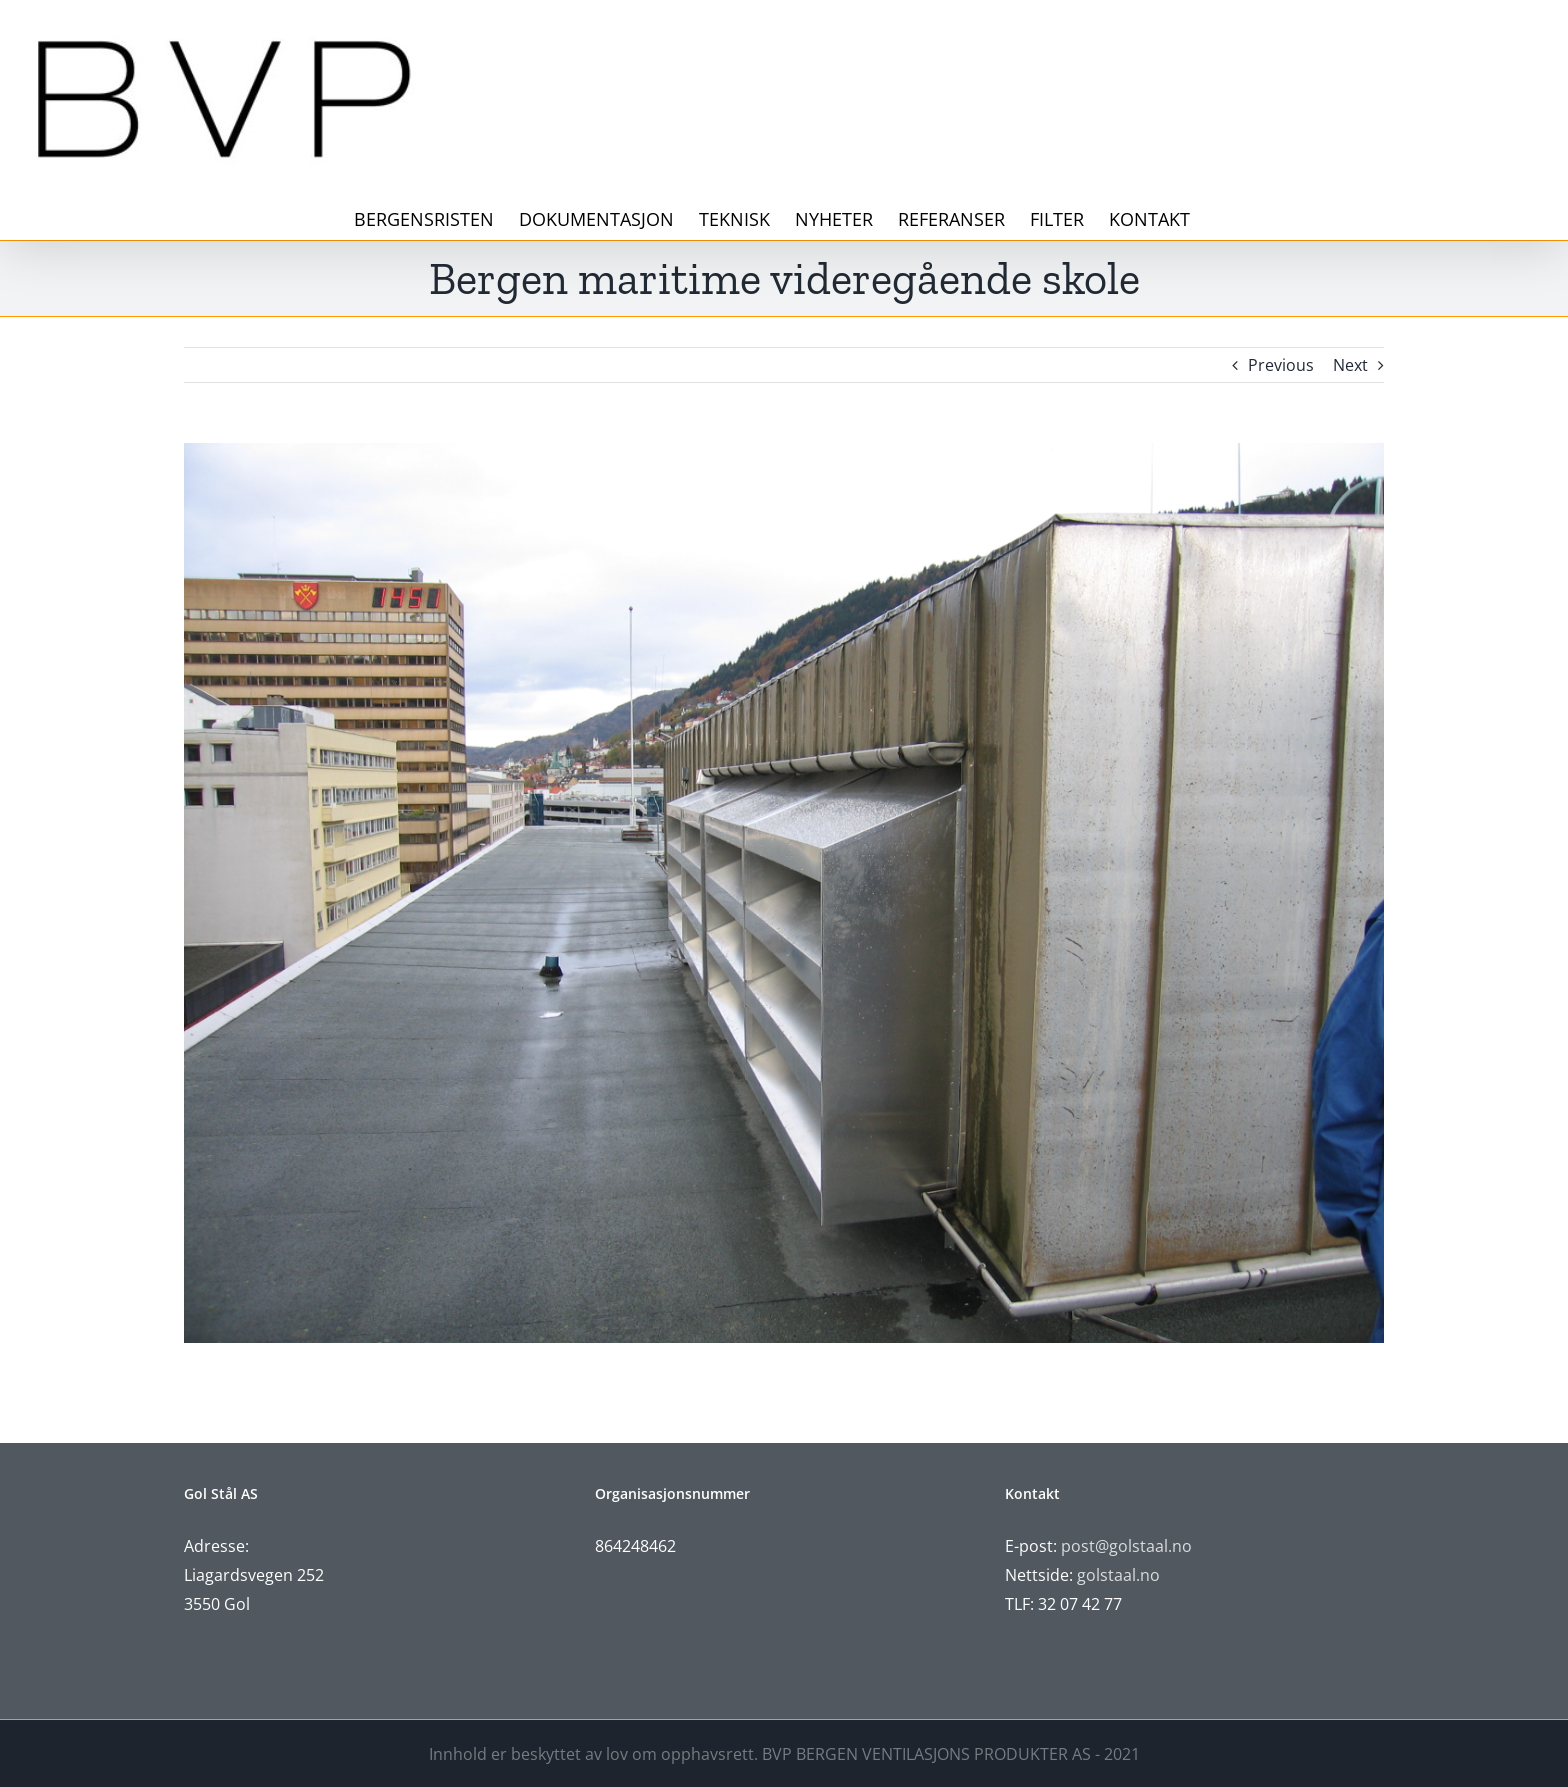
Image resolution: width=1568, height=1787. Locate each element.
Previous (1281, 365)
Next (1350, 365)
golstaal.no (1120, 1575)
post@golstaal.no (1126, 1546)
